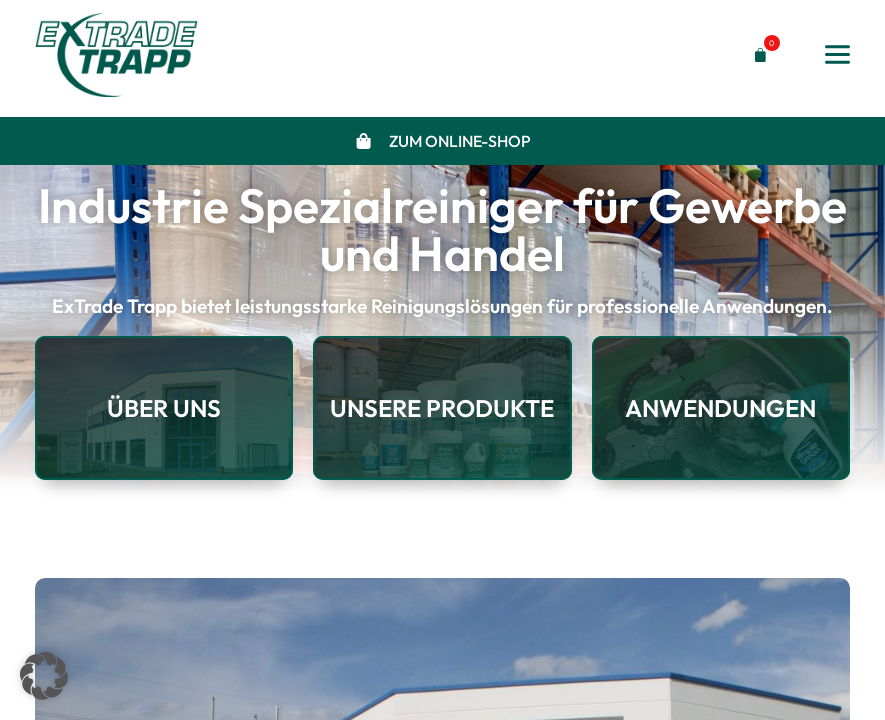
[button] (756, 55)
